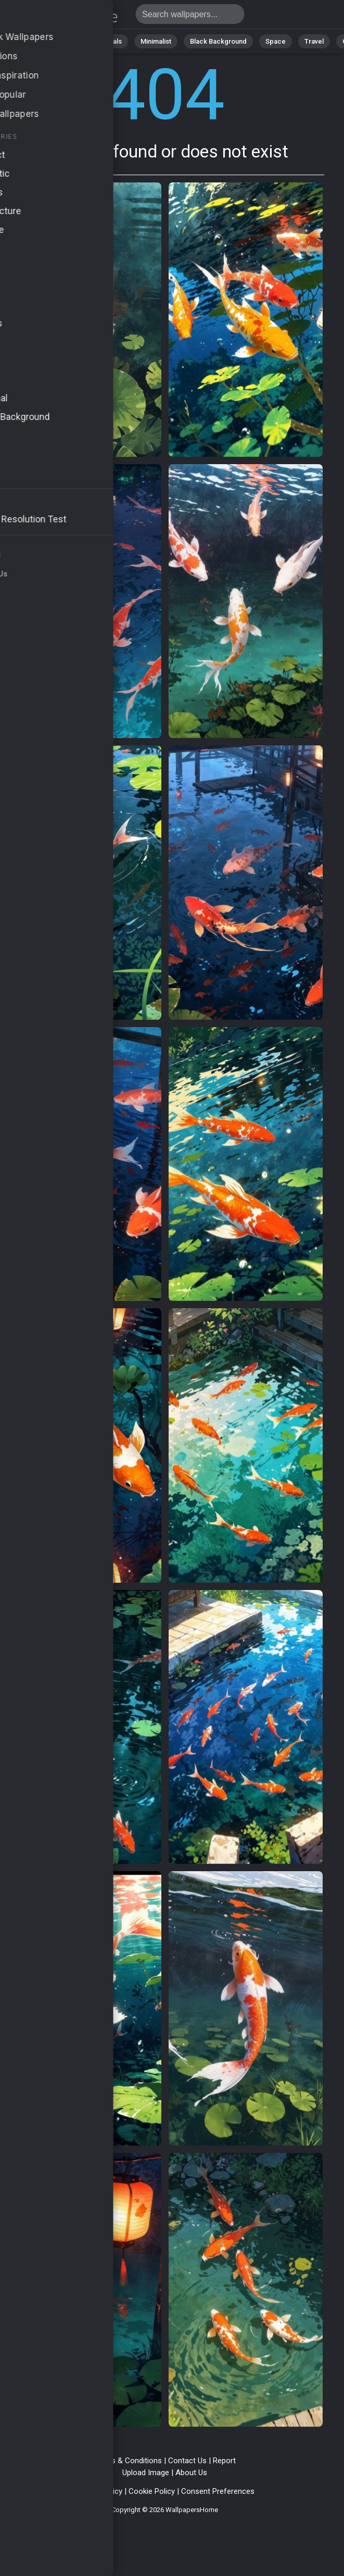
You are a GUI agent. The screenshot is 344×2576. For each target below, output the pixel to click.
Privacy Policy (98, 2491)
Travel (314, 41)
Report (224, 2460)
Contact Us (187, 2460)
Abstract (65, 41)
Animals (109, 41)
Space (275, 41)
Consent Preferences (217, 2491)
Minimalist (156, 41)
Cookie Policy (152, 2491)
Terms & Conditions (128, 2460)
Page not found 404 (62, 16)
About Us (191, 2472)
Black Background (218, 41)
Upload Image (145, 2472)
